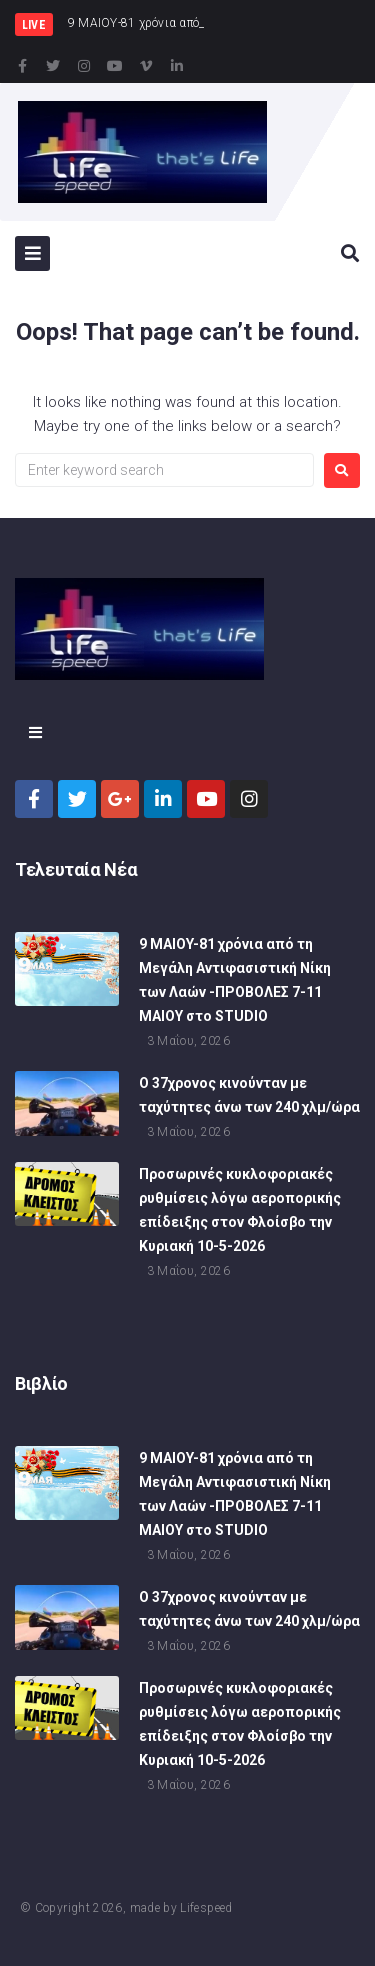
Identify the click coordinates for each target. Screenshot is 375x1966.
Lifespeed (206, 1908)
